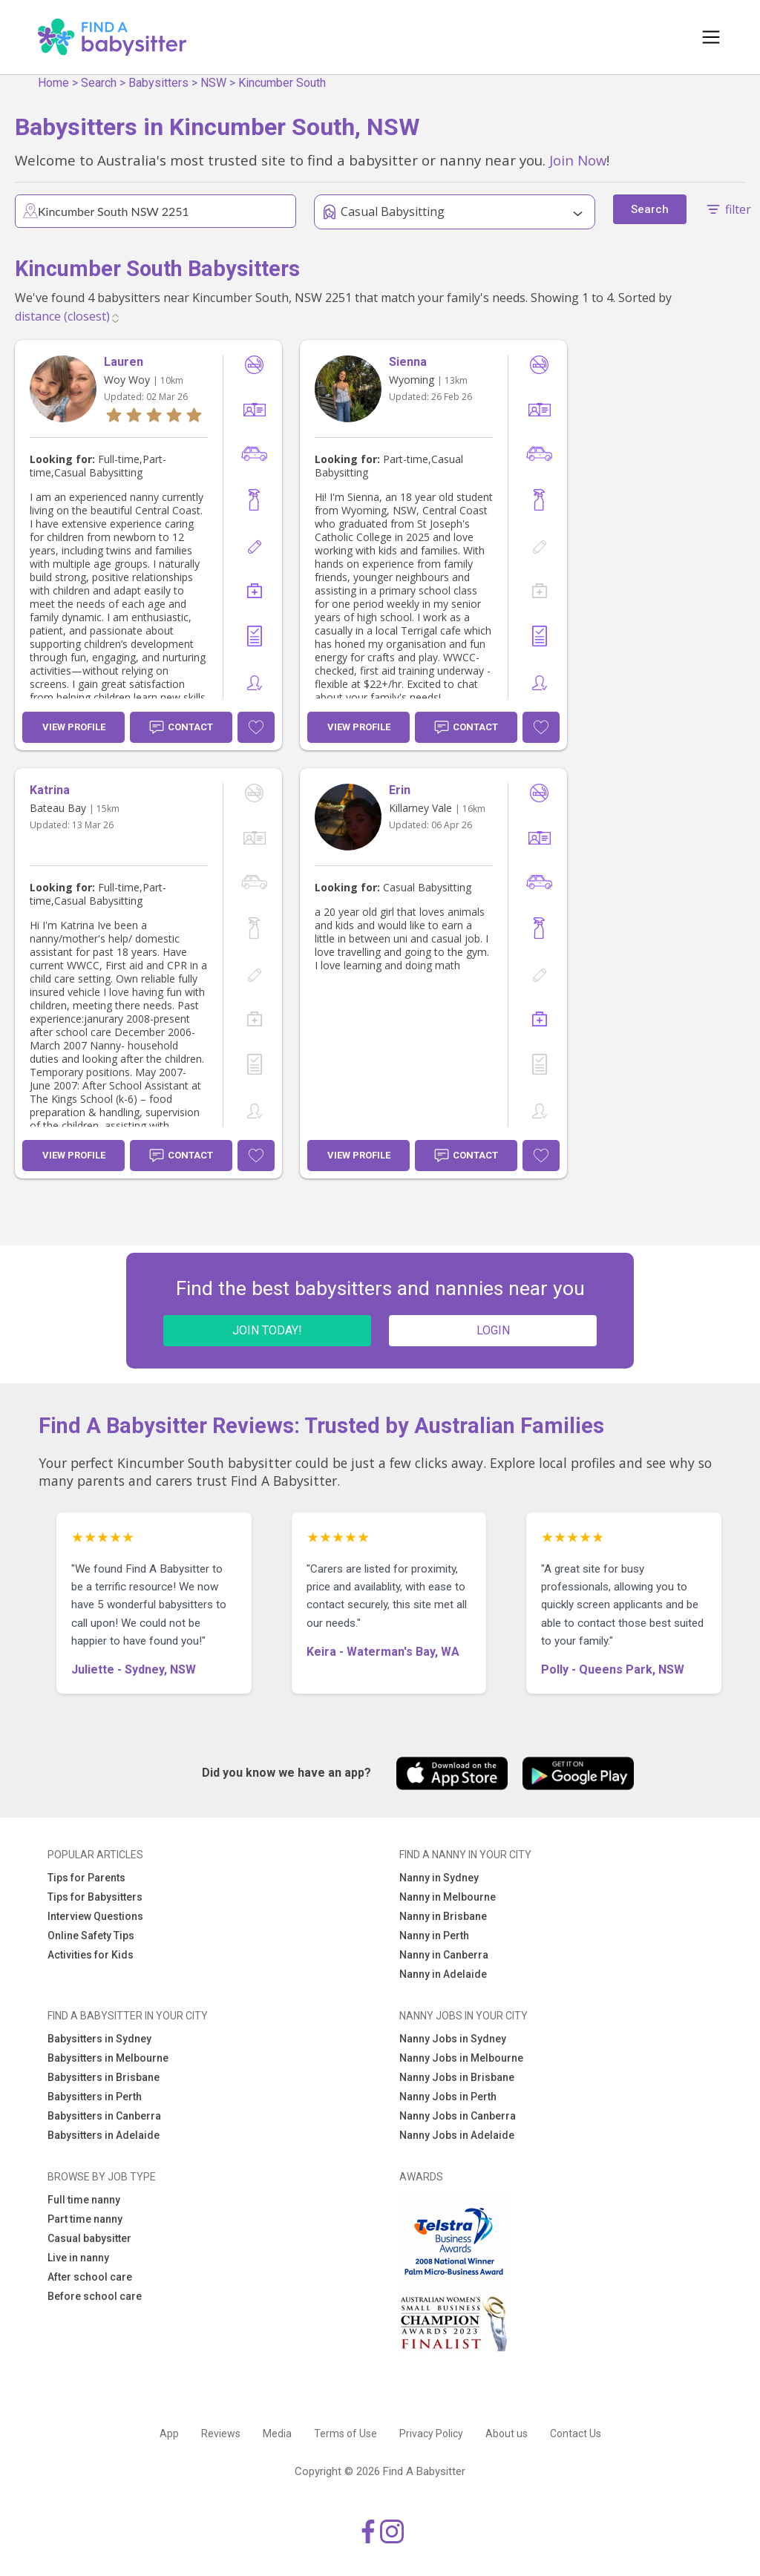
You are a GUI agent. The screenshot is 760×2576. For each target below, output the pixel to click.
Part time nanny (85, 2219)
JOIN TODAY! (267, 1330)
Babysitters (158, 83)
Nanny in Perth (434, 1935)
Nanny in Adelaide (443, 1974)
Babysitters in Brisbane (104, 2077)
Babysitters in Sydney (99, 2039)
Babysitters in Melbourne (108, 2058)
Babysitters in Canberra (104, 2116)
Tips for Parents (86, 1878)
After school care (90, 2277)
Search (99, 83)
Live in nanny (78, 2258)
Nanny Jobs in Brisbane (456, 2077)
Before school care (95, 2296)
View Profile (73, 727)
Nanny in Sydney (439, 1878)
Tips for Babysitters (95, 1897)
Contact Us (575, 2433)
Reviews (220, 2433)
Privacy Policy (431, 2433)
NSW (213, 83)
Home (53, 83)
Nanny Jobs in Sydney (452, 2039)
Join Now (577, 160)
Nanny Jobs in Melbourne (461, 2058)
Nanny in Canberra (443, 1955)
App (169, 2433)
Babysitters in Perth (95, 2097)
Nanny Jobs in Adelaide (456, 2135)
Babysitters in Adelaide (104, 2135)
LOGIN (493, 1330)
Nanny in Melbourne (447, 1897)
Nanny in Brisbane (443, 1916)
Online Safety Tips (91, 1935)
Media (277, 2433)
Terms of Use (345, 2433)
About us (506, 2433)
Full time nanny (84, 2200)
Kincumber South (282, 83)
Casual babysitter (89, 2238)
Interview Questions (95, 1916)
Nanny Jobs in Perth (448, 2097)
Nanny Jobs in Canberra (457, 2116)
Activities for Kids (91, 1955)
